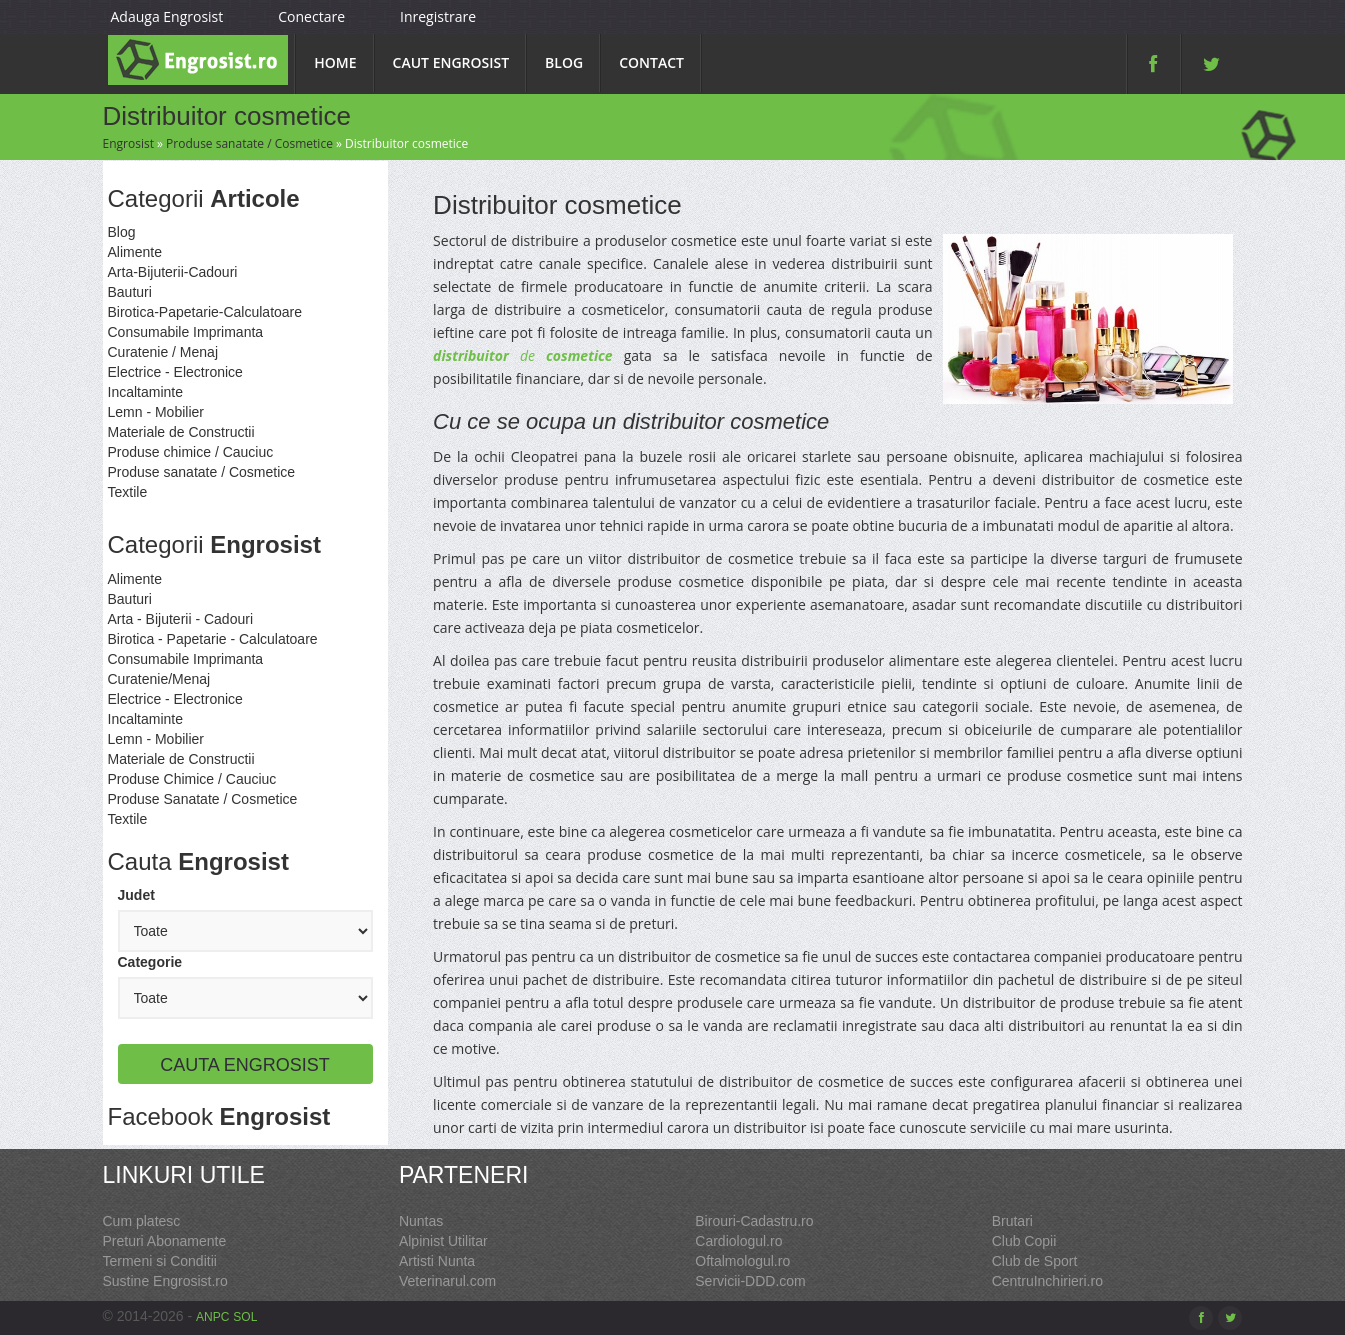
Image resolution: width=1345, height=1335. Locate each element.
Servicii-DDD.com (750, 1281)
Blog (564, 62)
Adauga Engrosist (167, 16)
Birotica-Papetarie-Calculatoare (205, 312)
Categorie (150, 962)
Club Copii (1024, 1241)
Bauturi (130, 292)
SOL (245, 1317)
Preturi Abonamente (165, 1241)
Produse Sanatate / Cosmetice (203, 799)
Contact (651, 62)
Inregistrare (438, 16)
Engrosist (128, 143)
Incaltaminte (145, 392)
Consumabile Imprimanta (186, 332)
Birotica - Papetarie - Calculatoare (213, 639)
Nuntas (421, 1221)
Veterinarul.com (447, 1281)
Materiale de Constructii (181, 432)
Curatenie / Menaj (163, 352)
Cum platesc (142, 1221)
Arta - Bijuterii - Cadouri (181, 619)
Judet (136, 895)
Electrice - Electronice (175, 372)
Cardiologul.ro (738, 1241)
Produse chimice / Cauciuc (191, 452)
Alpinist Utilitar (443, 1241)
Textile (128, 492)
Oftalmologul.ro (742, 1261)
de (522, 355)
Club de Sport (1035, 1261)
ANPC (212, 1317)
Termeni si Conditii (160, 1261)
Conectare (311, 16)
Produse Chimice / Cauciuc (192, 779)
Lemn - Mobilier (156, 412)
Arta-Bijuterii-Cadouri (173, 272)
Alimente (135, 252)
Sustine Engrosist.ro (165, 1281)
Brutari (1012, 1221)
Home (335, 62)
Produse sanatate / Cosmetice (249, 143)
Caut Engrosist (451, 62)
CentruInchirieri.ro (1047, 1281)
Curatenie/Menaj (159, 679)
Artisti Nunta (437, 1261)
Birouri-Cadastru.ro (754, 1221)
